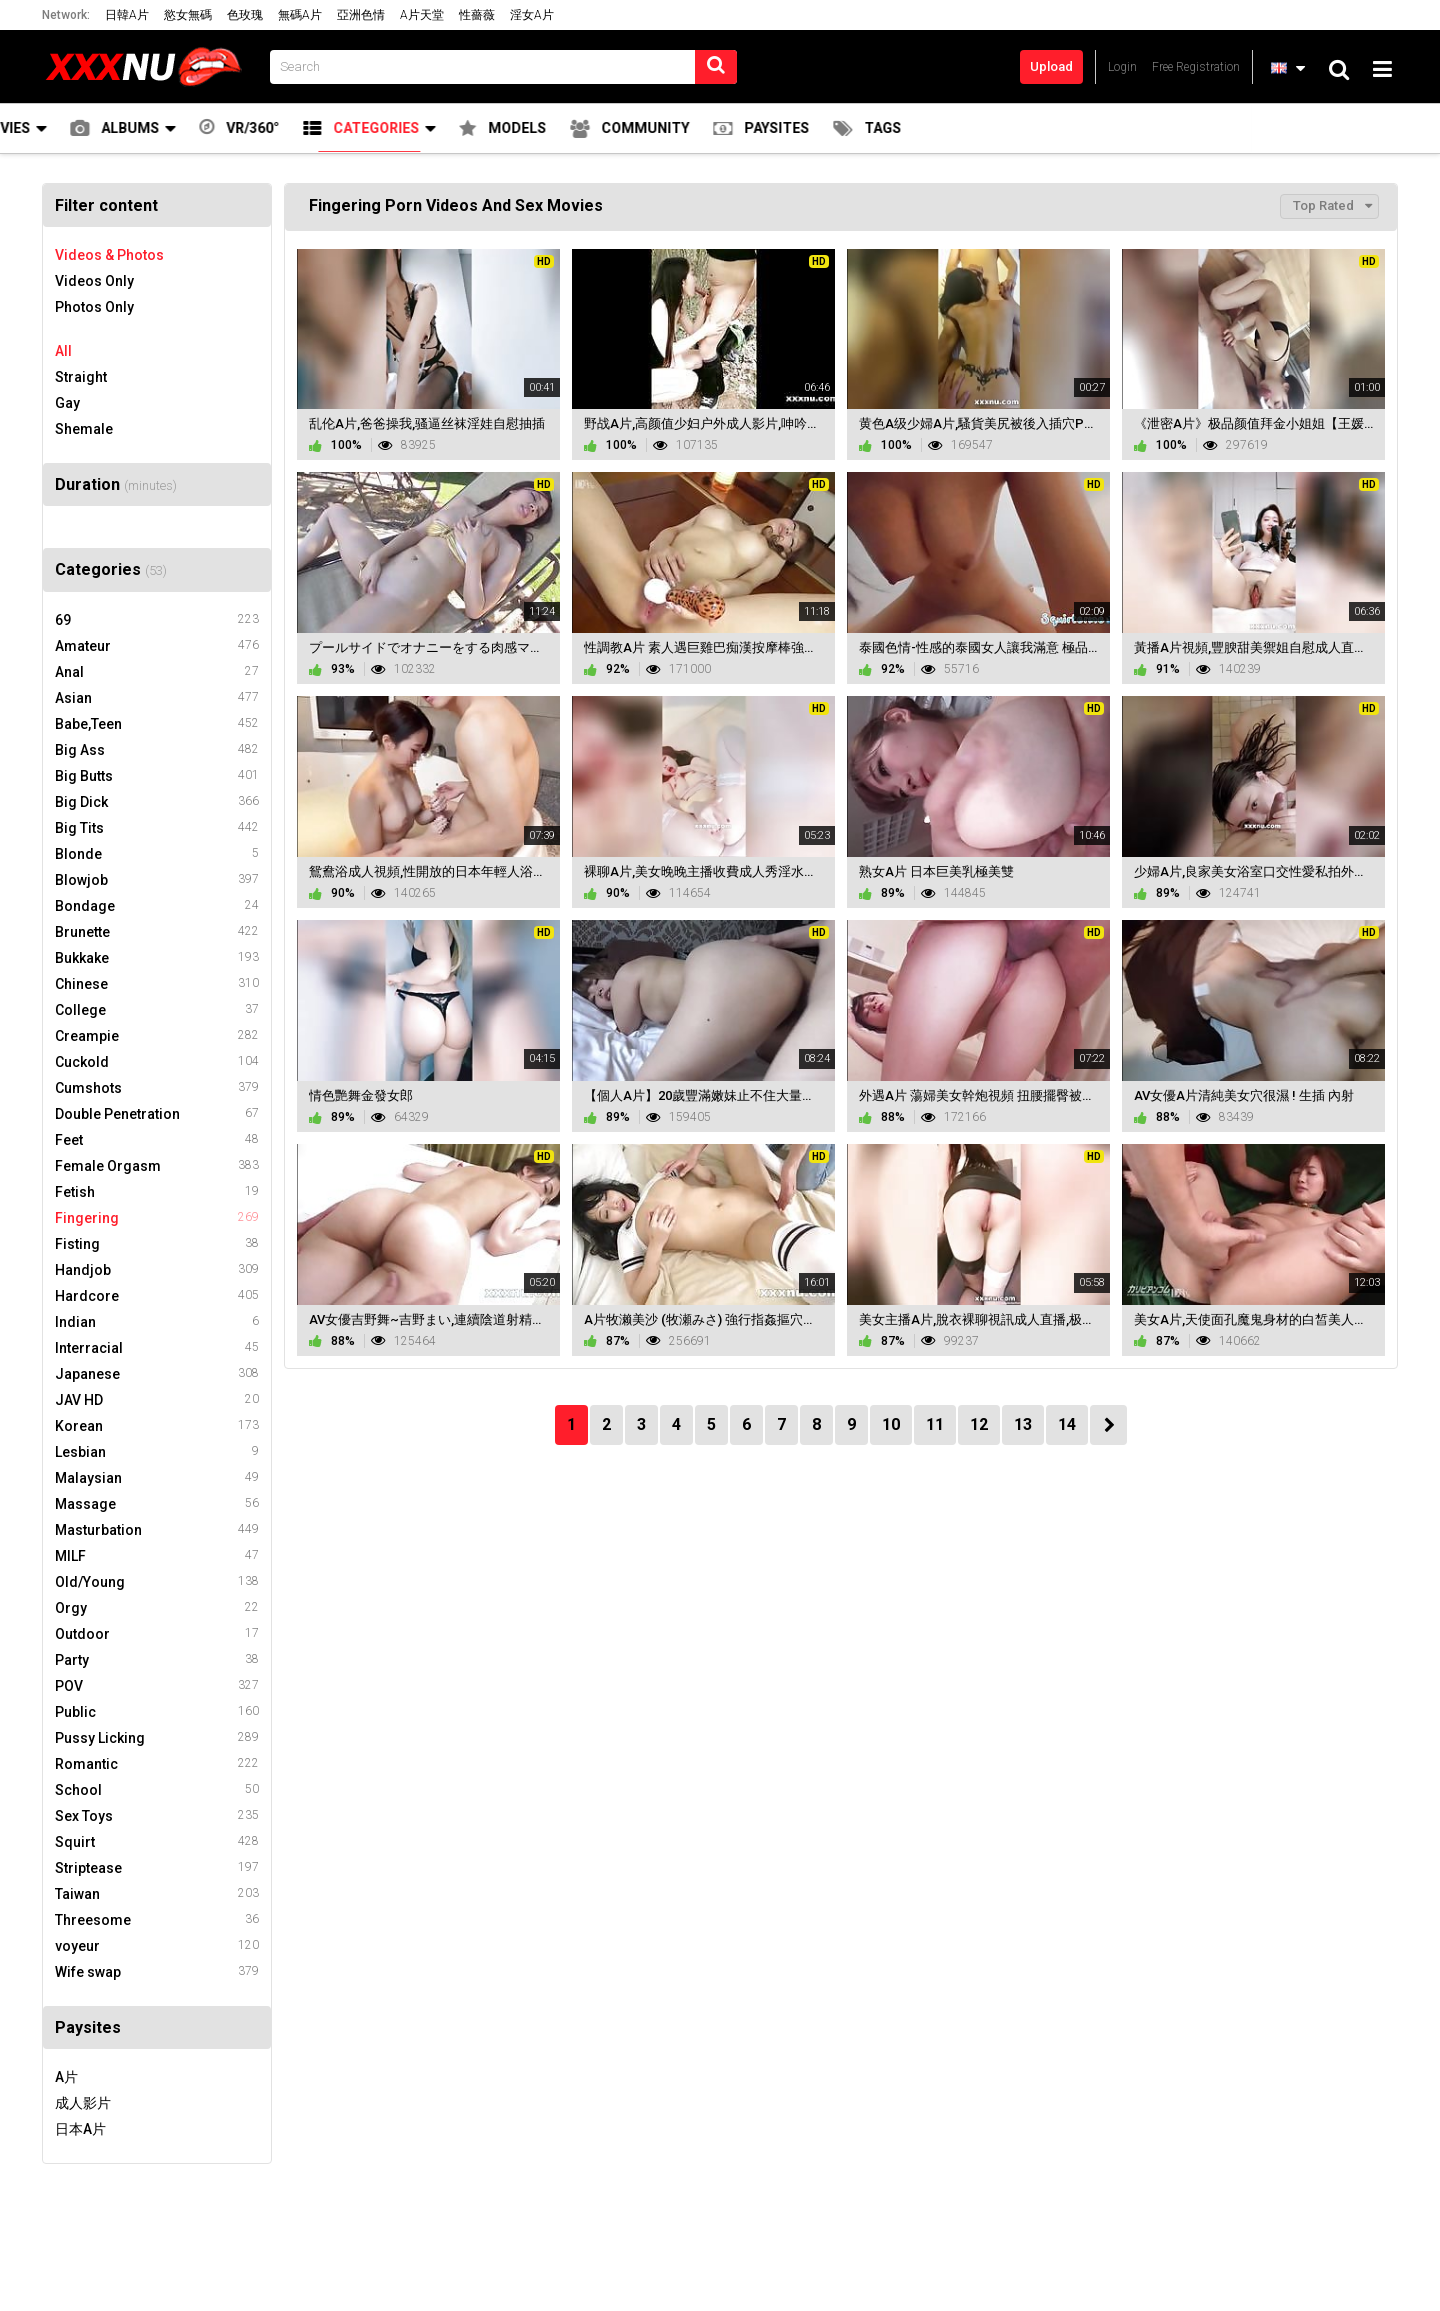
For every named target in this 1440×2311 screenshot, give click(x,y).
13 (1023, 1424)
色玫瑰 (245, 15)
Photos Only (94, 307)
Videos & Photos (109, 255)
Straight (81, 377)
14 (1067, 1424)
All (63, 351)
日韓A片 (127, 15)
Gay (67, 403)
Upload (1051, 66)
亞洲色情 (361, 15)
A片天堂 (422, 15)
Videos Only (94, 281)
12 (979, 1424)
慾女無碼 (188, 15)
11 (935, 1424)
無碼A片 (300, 15)
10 (891, 1424)
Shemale (84, 429)
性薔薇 (477, 15)
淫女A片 (532, 15)
